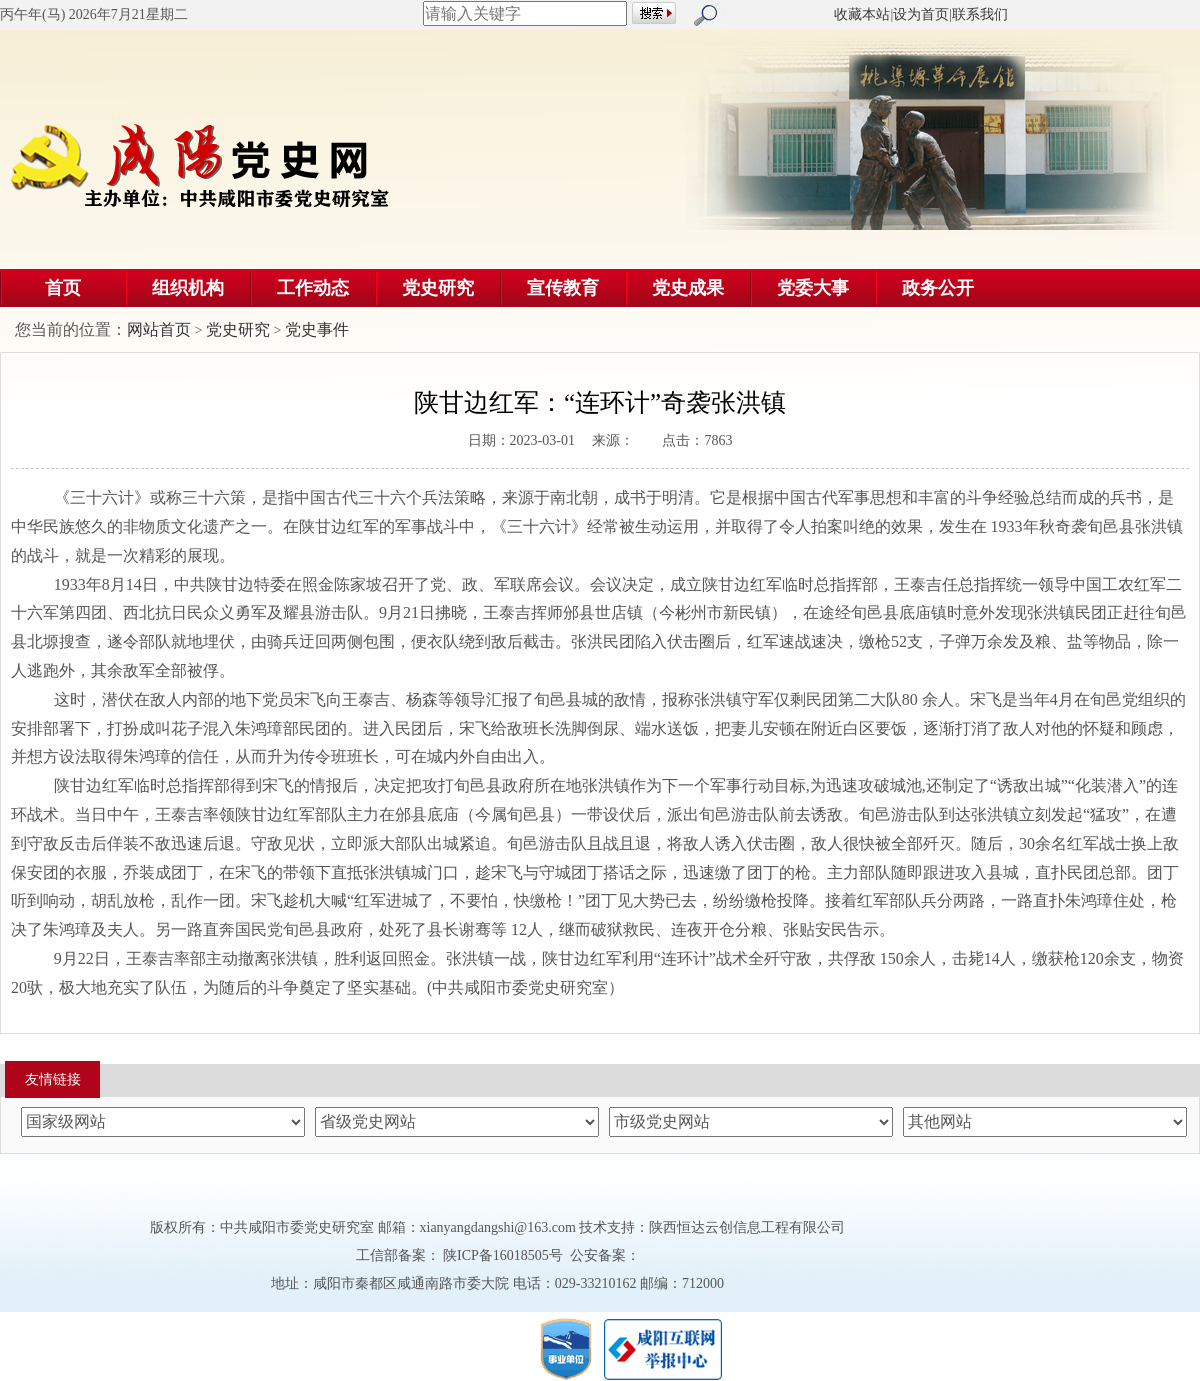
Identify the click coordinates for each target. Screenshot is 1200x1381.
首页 (63, 288)
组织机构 (188, 288)
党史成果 (688, 288)
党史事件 (317, 329)
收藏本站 (862, 14)
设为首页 (921, 14)
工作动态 (313, 288)
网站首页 (159, 329)
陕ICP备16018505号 (503, 1255)
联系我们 (980, 14)
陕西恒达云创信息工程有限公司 (747, 1227)
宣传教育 (563, 288)
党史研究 (438, 288)
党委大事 (813, 288)
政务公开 (938, 288)
